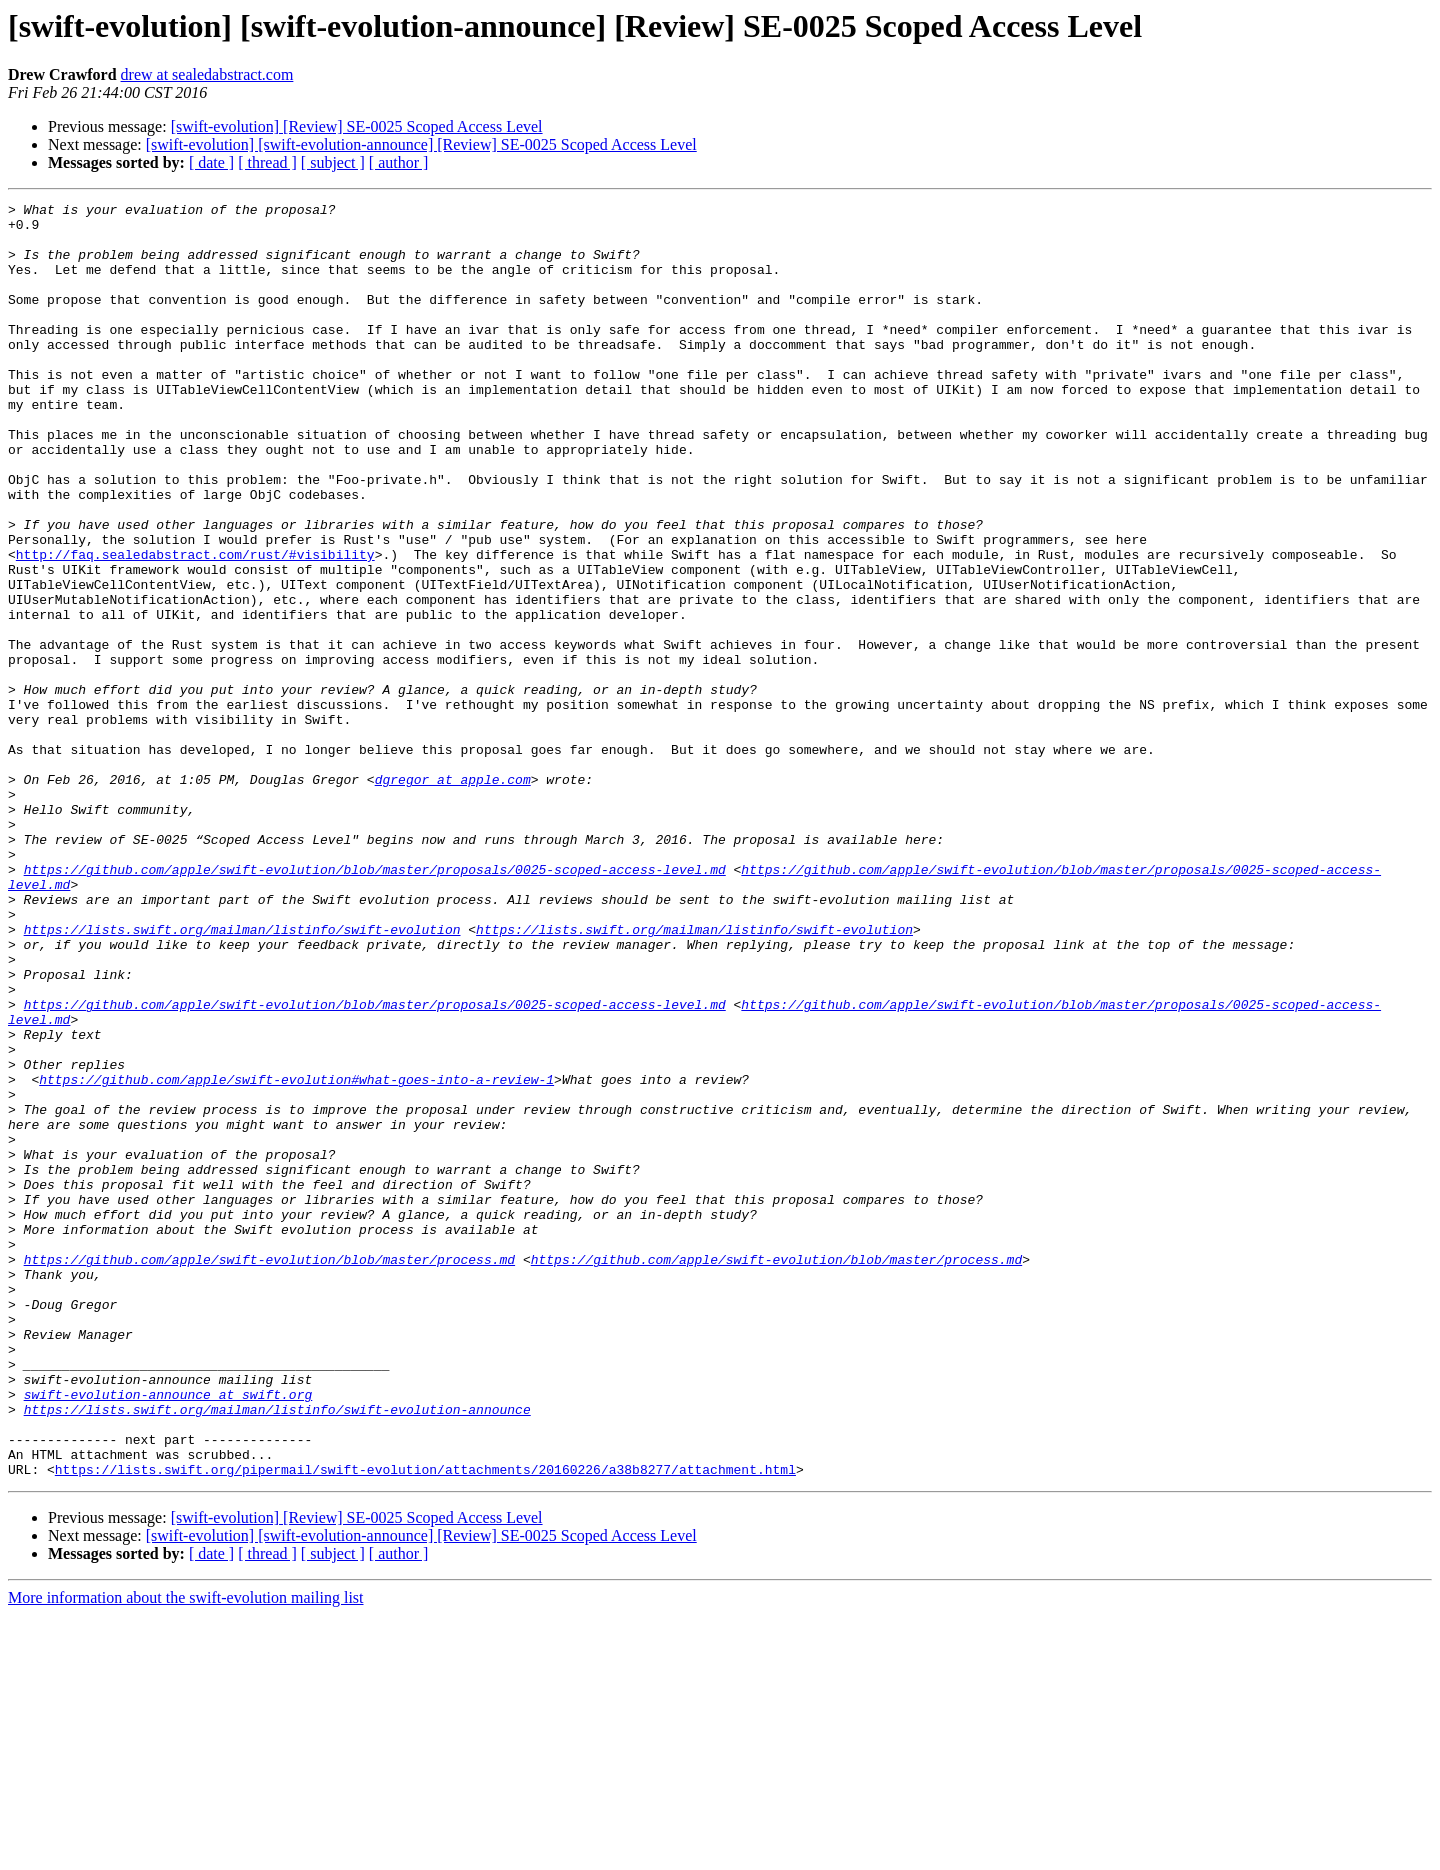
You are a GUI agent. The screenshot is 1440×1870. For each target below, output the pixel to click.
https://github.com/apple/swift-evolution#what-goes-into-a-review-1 (296, 1256)
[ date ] (211, 162)
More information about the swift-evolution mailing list (186, 1852)
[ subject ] (333, 162)
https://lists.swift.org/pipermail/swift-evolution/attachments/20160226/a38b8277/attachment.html (425, 1724)
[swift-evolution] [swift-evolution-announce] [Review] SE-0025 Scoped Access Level (421, 144)
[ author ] (399, 162)
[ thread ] (267, 162)
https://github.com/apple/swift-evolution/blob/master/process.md (269, 1472)
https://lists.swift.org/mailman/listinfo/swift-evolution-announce (277, 1652)
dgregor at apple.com (453, 896)
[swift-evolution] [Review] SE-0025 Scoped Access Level (357, 126)
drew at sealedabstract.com (207, 74)
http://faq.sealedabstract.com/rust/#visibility (195, 626)
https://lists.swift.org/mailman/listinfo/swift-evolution (242, 1076)
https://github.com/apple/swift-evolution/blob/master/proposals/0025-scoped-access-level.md (375, 1004)
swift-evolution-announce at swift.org (168, 1634)
